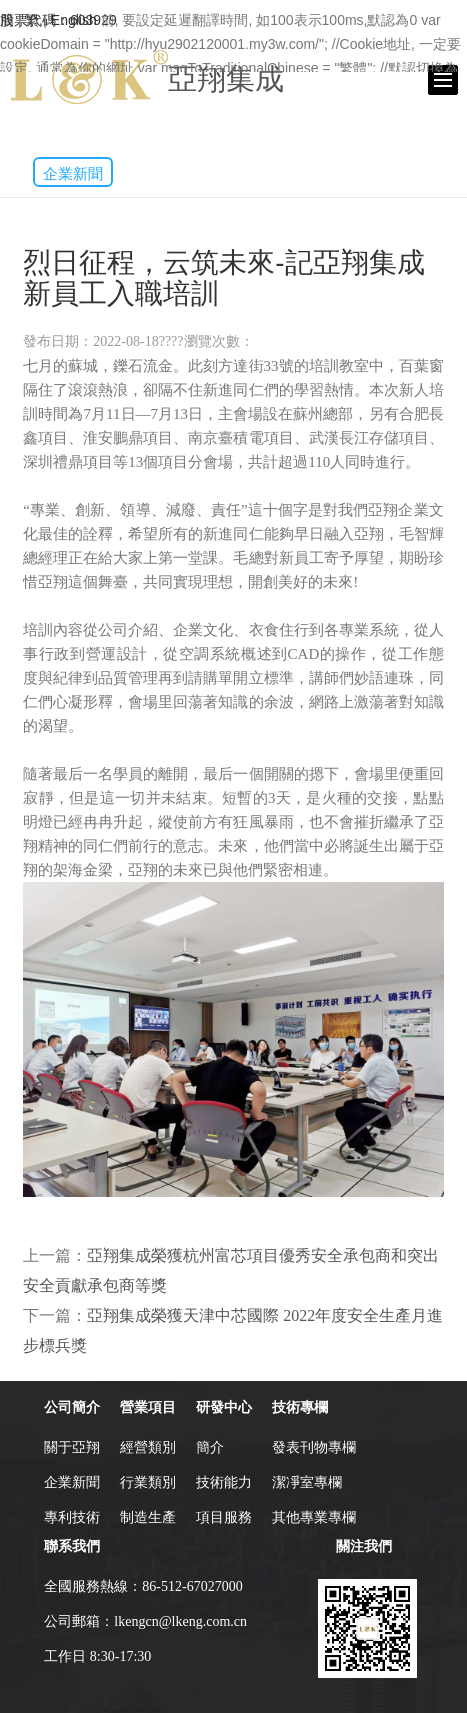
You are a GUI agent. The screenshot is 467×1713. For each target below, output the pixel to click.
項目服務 (224, 1517)
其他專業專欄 (314, 1517)
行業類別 (148, 1482)
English (74, 20)
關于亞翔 (72, 1447)
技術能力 (224, 1482)
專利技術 (72, 1517)
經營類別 (148, 1447)
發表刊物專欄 (314, 1447)
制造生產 (148, 1517)
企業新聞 (73, 174)
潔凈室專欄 (307, 1482)
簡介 (210, 1447)
